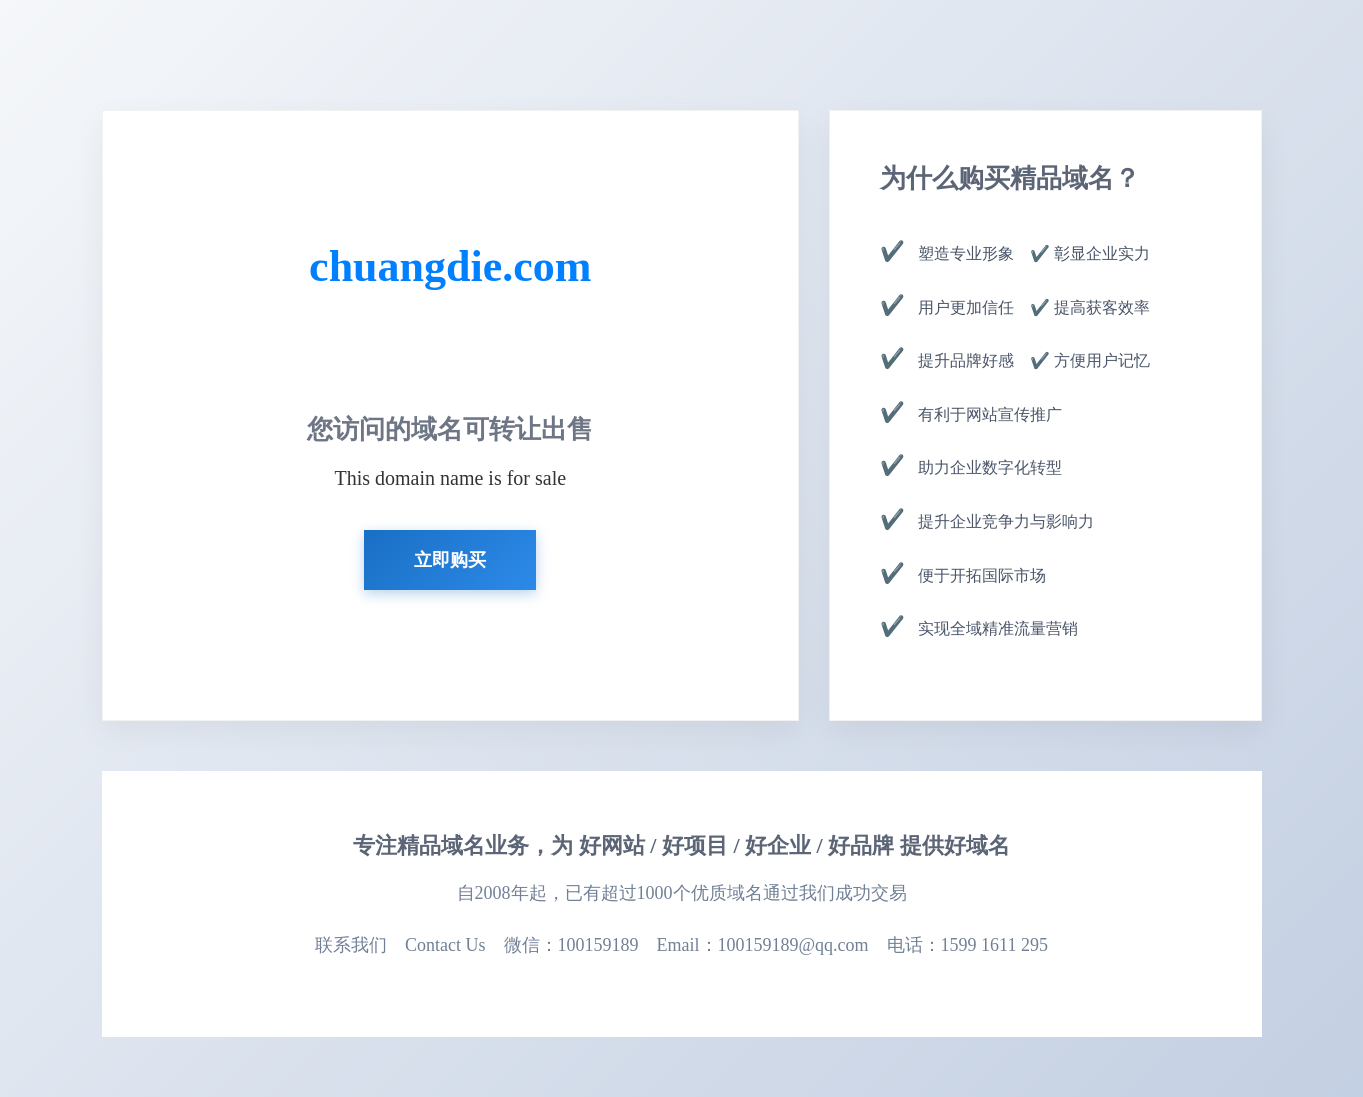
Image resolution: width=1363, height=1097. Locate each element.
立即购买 (450, 560)
